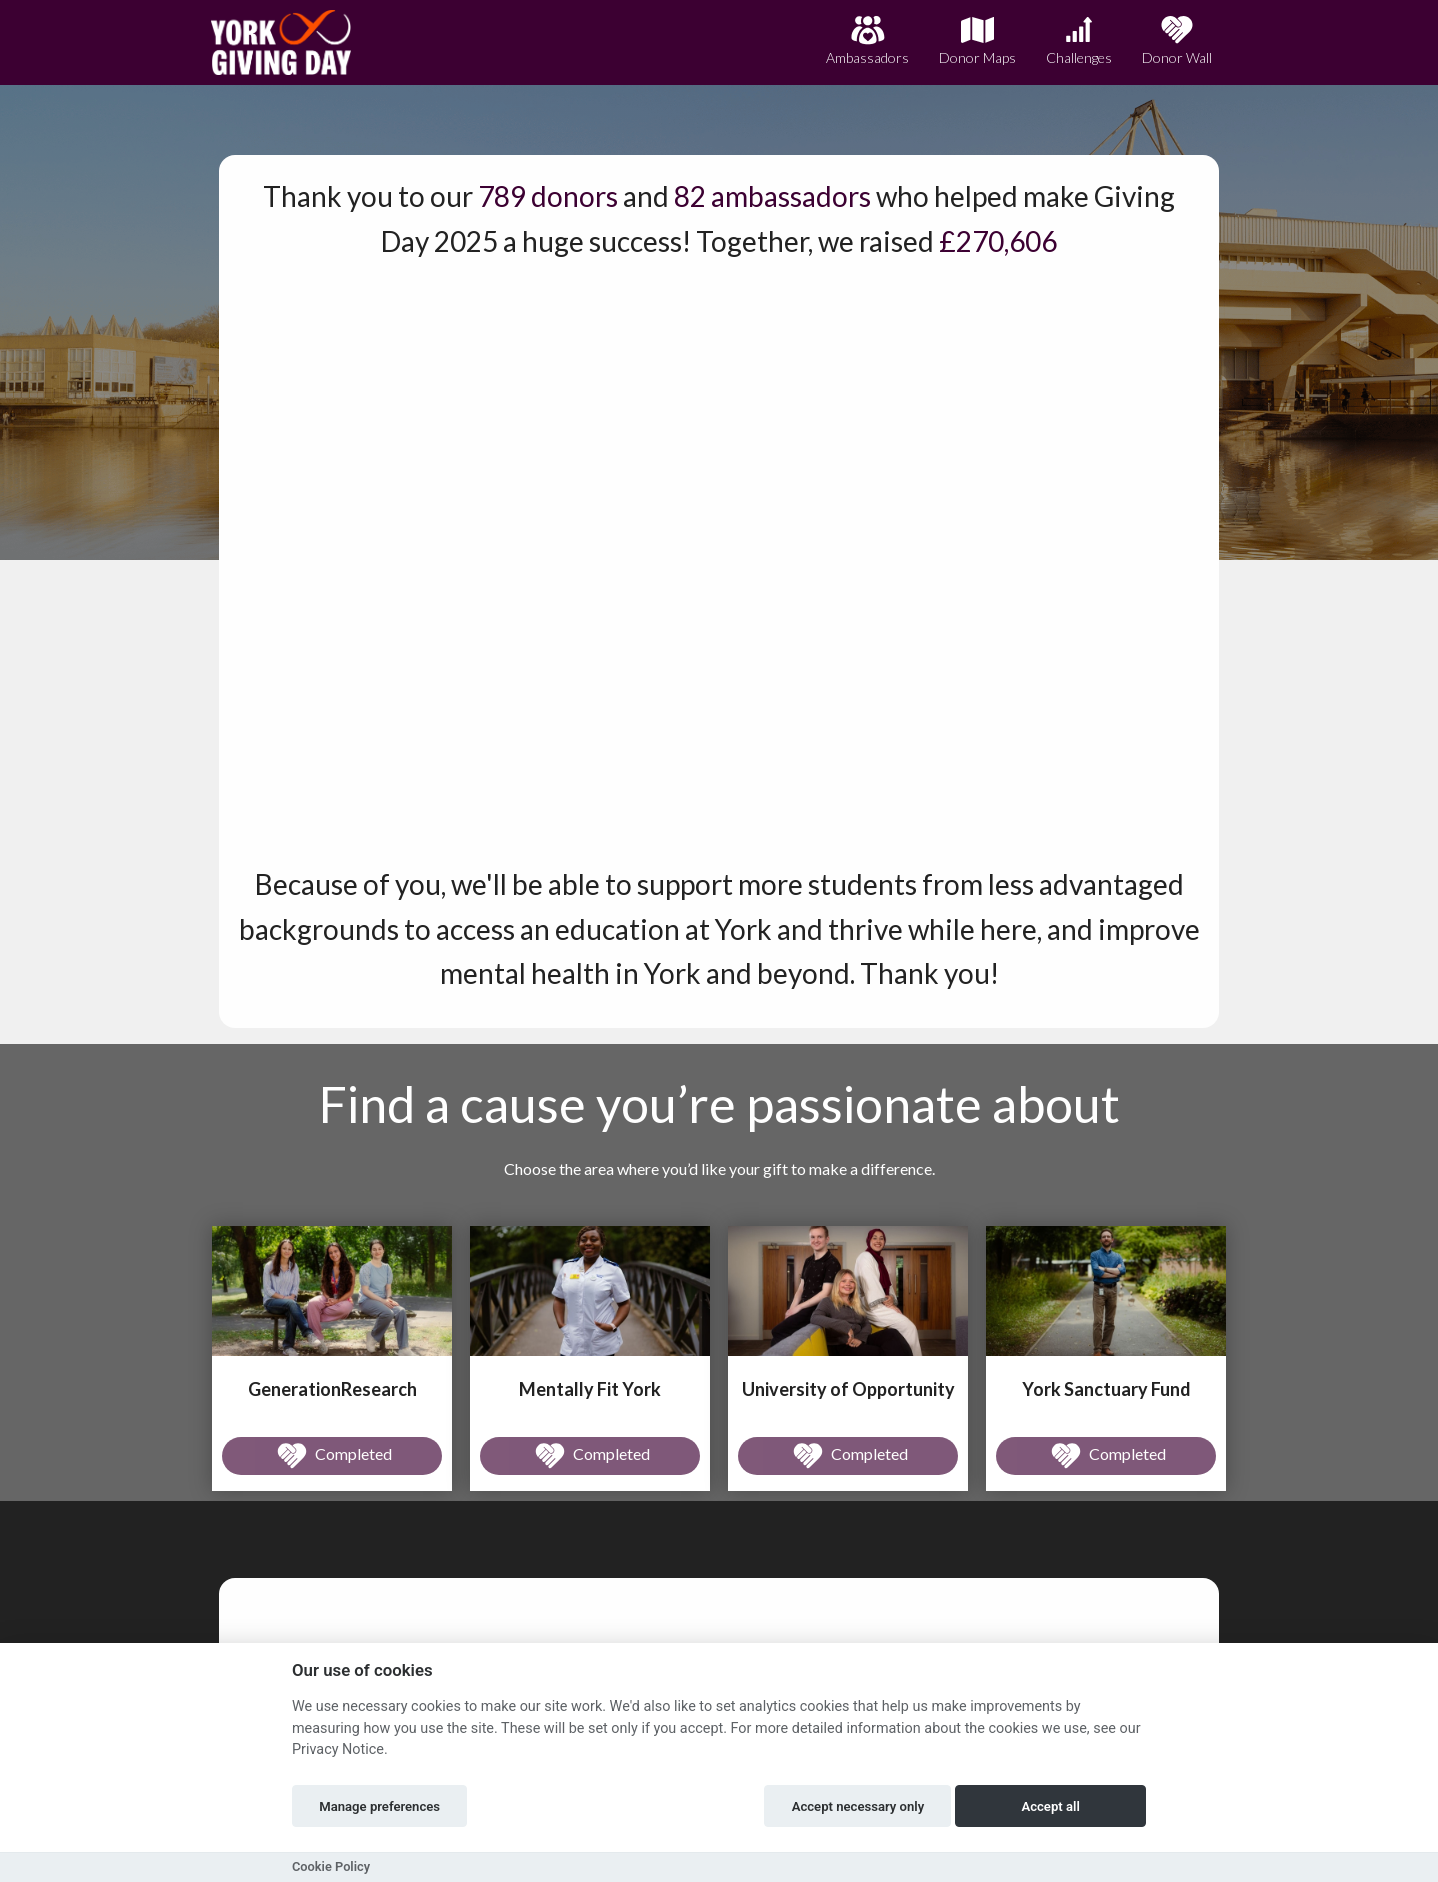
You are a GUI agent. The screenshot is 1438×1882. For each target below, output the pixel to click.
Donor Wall (1177, 40)
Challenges (1079, 40)
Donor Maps (977, 40)
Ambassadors (867, 40)
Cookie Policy (331, 1866)
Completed (332, 1456)
